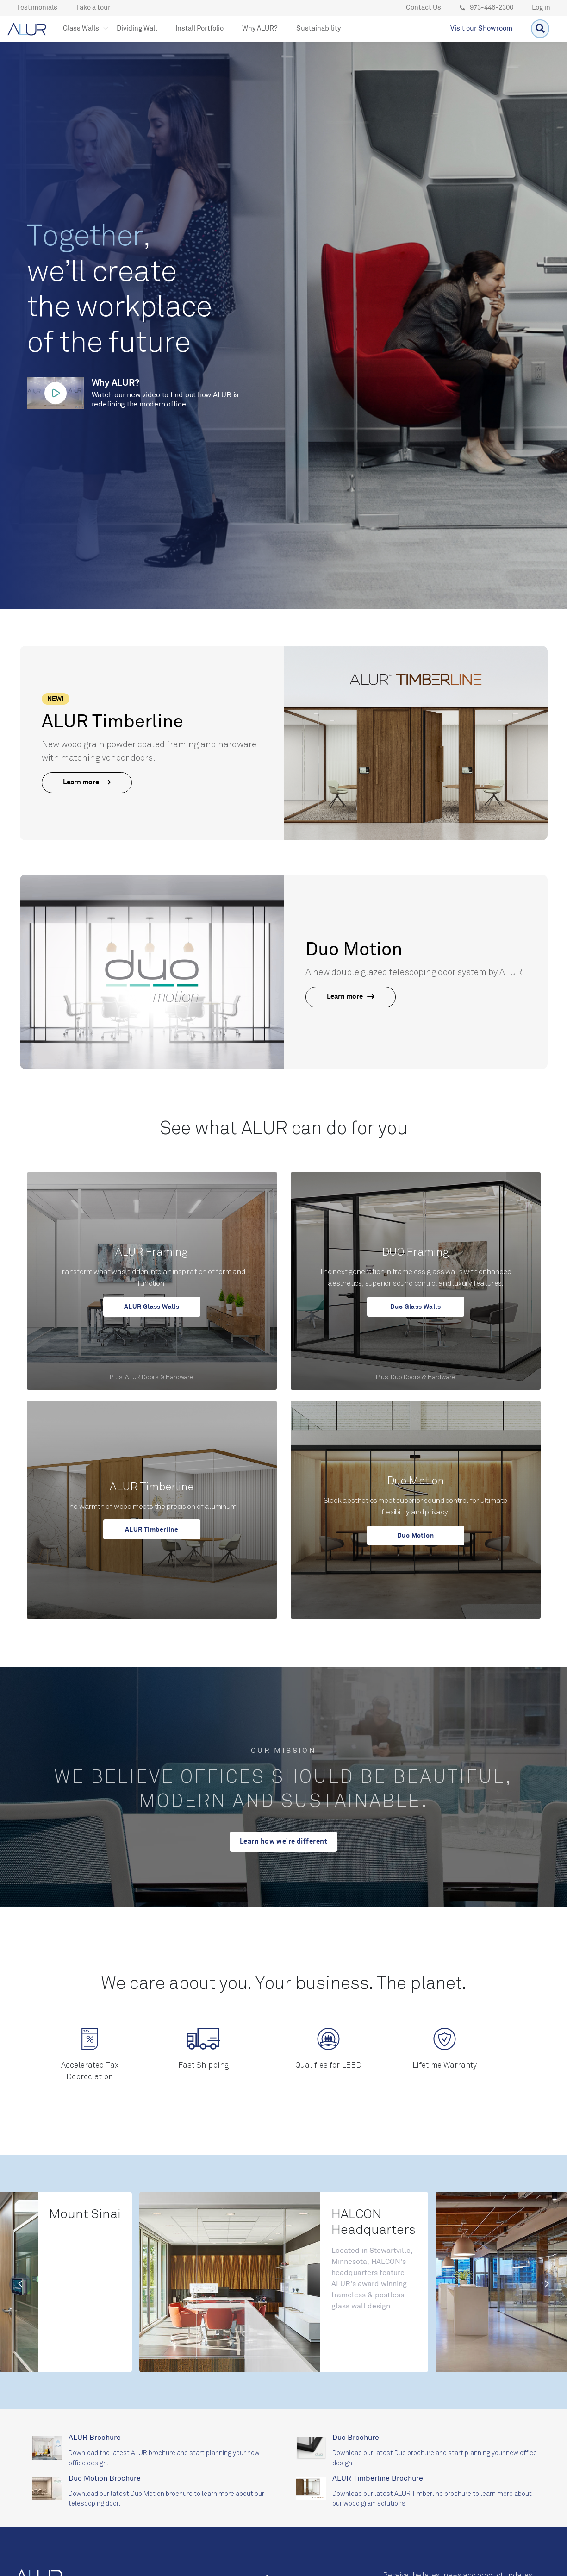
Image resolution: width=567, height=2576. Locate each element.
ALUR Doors (142, 1377)
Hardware (179, 1377)
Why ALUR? (260, 28)
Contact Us (423, 8)
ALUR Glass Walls (151, 1307)
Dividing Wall (137, 28)
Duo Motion (415, 1535)
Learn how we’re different (283, 1841)
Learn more (87, 783)
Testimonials (37, 8)
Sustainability (318, 28)
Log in (541, 8)
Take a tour (93, 8)
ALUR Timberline (151, 1529)
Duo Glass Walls (415, 1307)
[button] (81, 29)
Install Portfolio (199, 28)
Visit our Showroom (481, 28)
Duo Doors (405, 1377)
